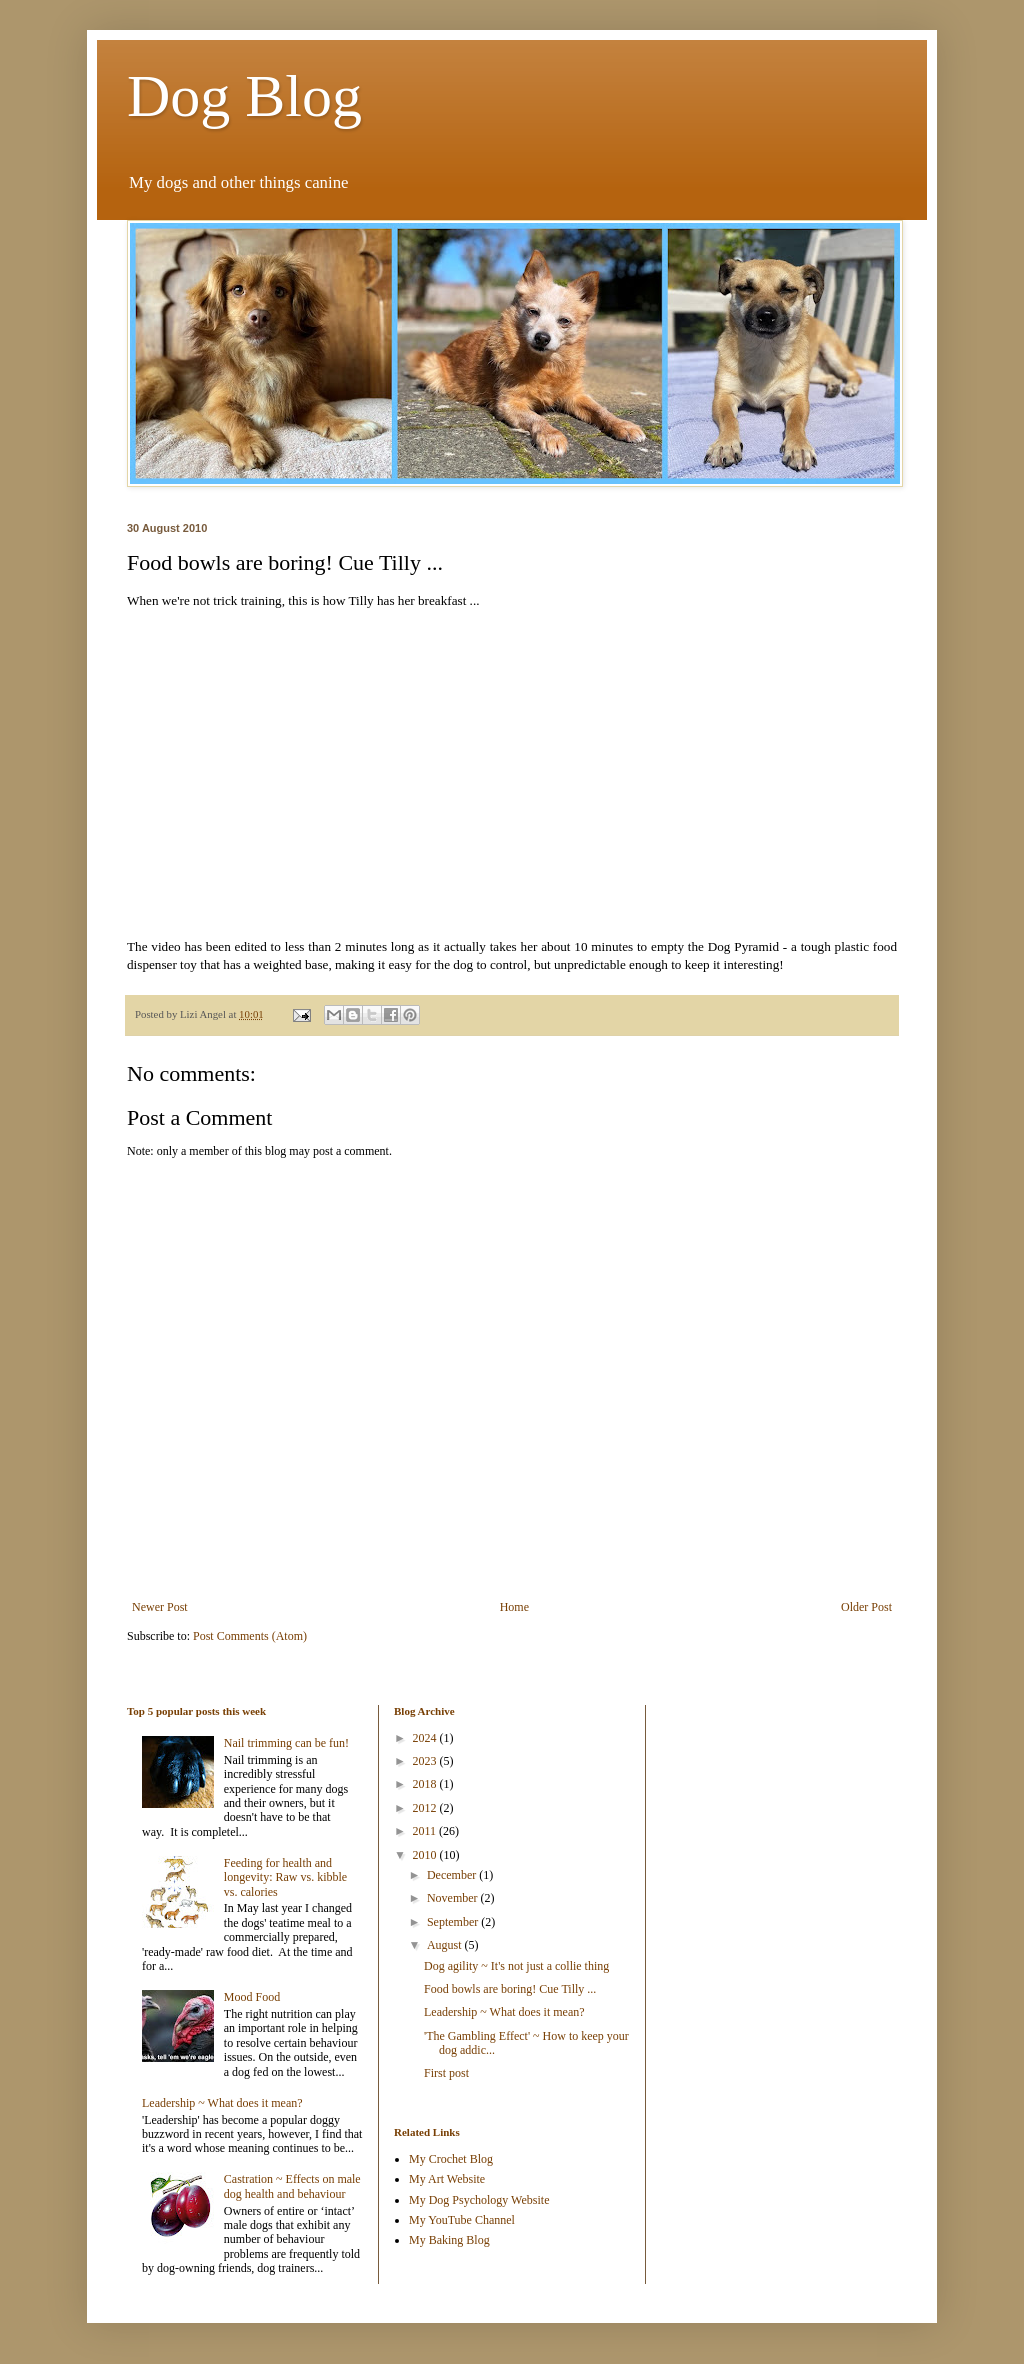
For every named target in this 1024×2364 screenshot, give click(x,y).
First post (446, 2073)
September (454, 1922)
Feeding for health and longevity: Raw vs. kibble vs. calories (285, 1877)
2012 (426, 1808)
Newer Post (160, 1607)
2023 (426, 1761)
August (446, 1945)
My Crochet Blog (451, 2159)
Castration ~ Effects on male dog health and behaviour (292, 2186)
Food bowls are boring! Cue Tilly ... (510, 1989)
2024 (426, 1738)
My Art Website (447, 2179)
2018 (426, 1784)
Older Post (866, 1607)
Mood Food (252, 1997)
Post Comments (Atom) (250, 1636)
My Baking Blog (449, 2240)
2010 (426, 1855)
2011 (426, 1831)
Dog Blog (244, 96)
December (453, 1875)
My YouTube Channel (462, 2220)
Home (514, 1607)
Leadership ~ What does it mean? (222, 2103)
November (454, 1898)
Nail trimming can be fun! (286, 1743)
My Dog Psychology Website (479, 2200)
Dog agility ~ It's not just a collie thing (516, 1966)
